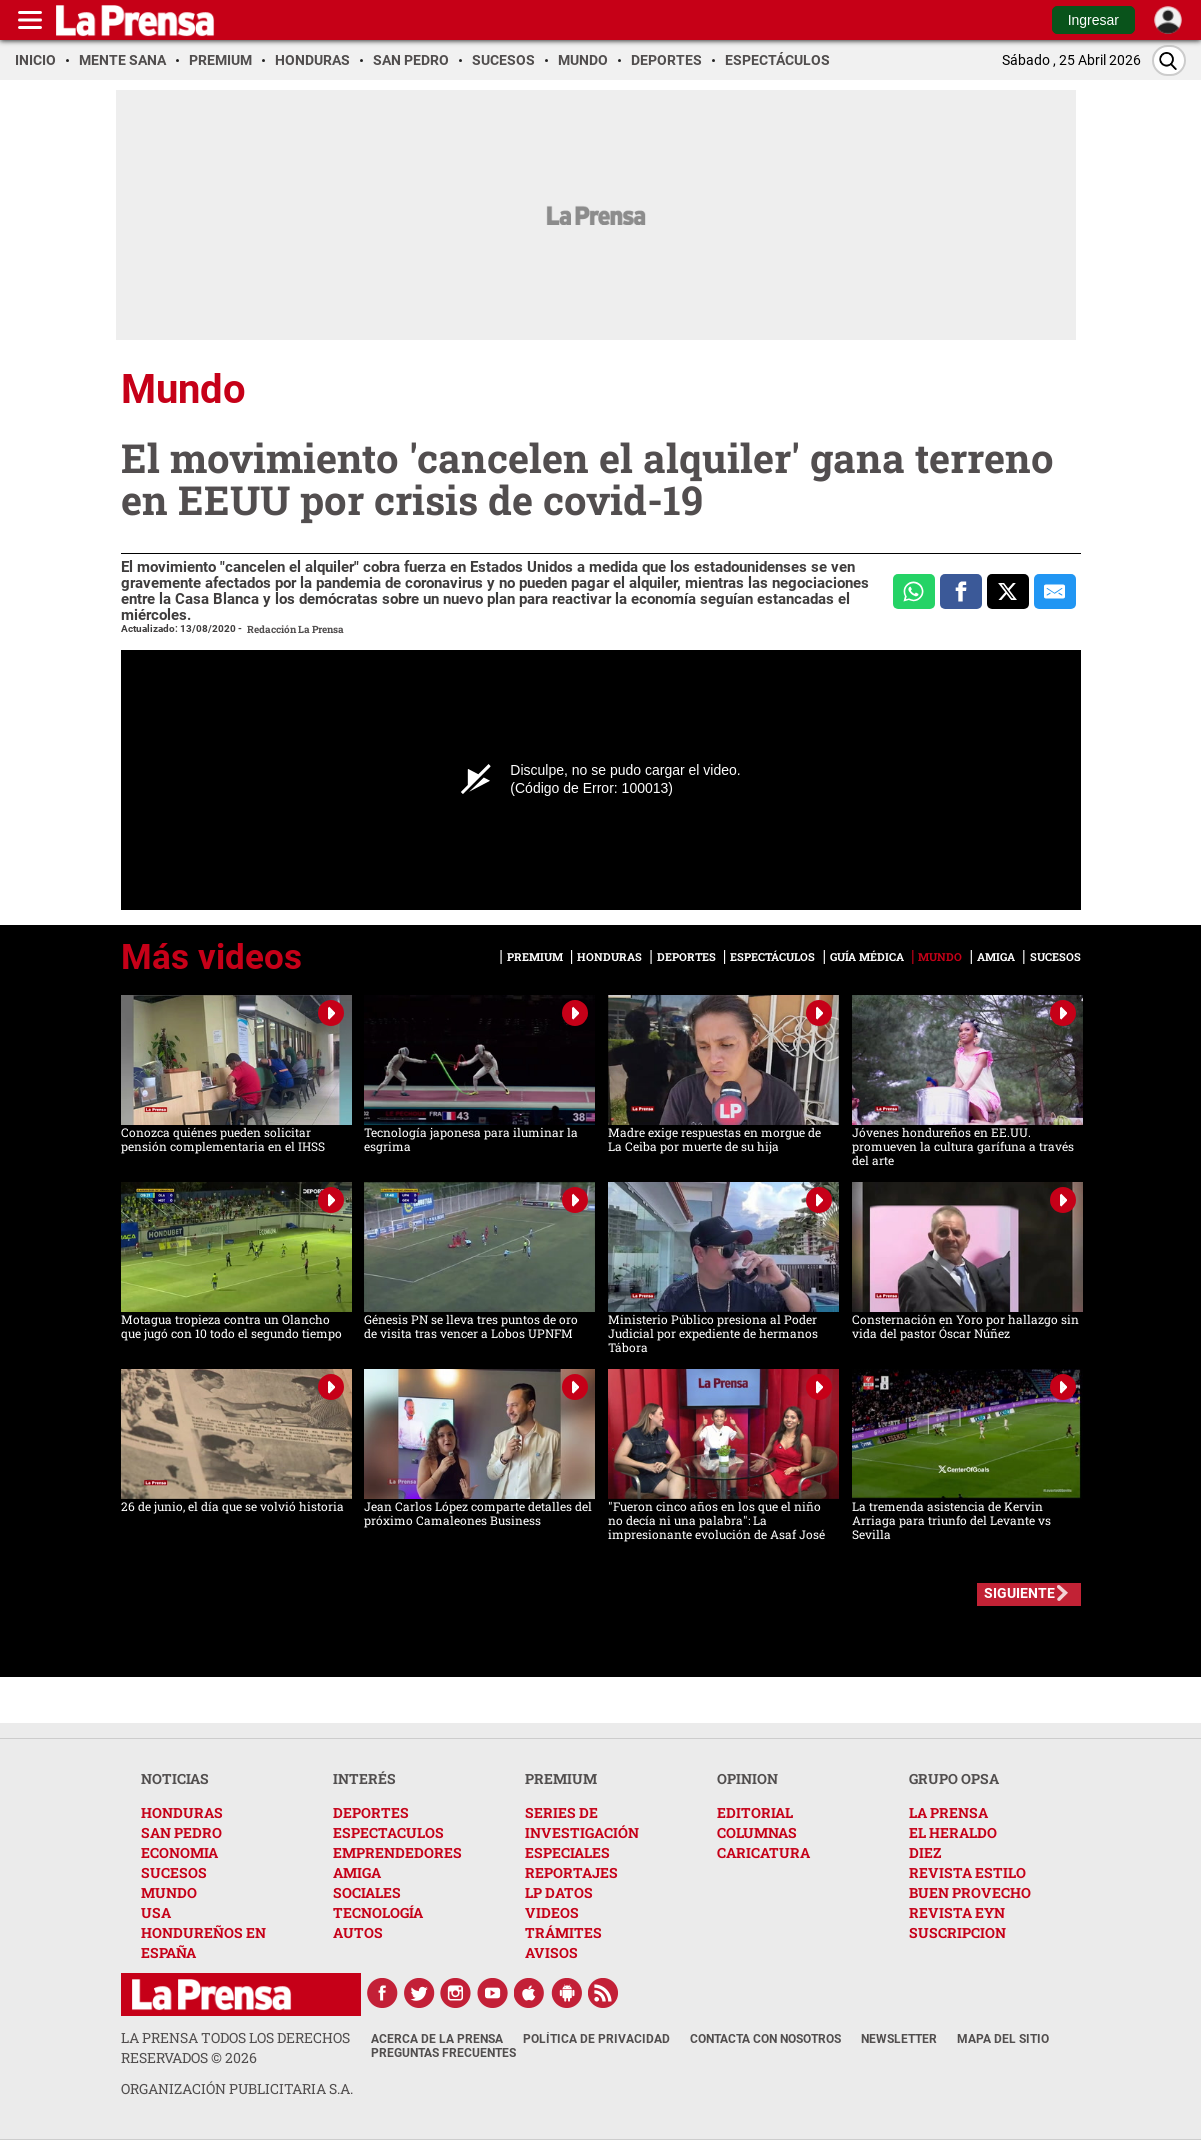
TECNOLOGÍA (378, 1912)
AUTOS (358, 1932)
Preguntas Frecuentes (443, 2053)
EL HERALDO (953, 1832)
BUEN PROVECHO (970, 1892)
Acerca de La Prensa (437, 2039)
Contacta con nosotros (765, 2039)
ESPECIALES (567, 1852)
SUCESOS (174, 1872)
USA (156, 1912)
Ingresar (1093, 20)
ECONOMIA (179, 1852)
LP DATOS (559, 1892)
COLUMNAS (757, 1832)
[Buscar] (1169, 60)
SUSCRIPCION (957, 1932)
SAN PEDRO (181, 1832)
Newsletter (899, 2039)
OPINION (747, 1778)
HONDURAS (182, 1812)
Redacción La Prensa (295, 629)
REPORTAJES (571, 1872)
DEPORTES (371, 1812)
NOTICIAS (175, 1778)
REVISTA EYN (957, 1912)
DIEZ (925, 1852)
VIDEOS (552, 1912)
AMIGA (357, 1872)
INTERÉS (364, 1778)
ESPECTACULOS (388, 1832)
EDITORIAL (755, 1812)
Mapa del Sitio (1003, 2039)
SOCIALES (367, 1892)
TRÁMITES (563, 1932)
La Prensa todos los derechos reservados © (235, 2047)
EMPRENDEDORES (397, 1852)
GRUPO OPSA (954, 1778)
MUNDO (169, 1892)
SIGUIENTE (1019, 1593)
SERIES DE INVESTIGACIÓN (582, 1822)
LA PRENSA (948, 1812)
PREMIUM (561, 1778)
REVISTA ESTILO (967, 1872)
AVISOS (551, 1952)
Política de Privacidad (596, 2039)
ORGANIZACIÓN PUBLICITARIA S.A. (237, 2088)
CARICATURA (763, 1852)
